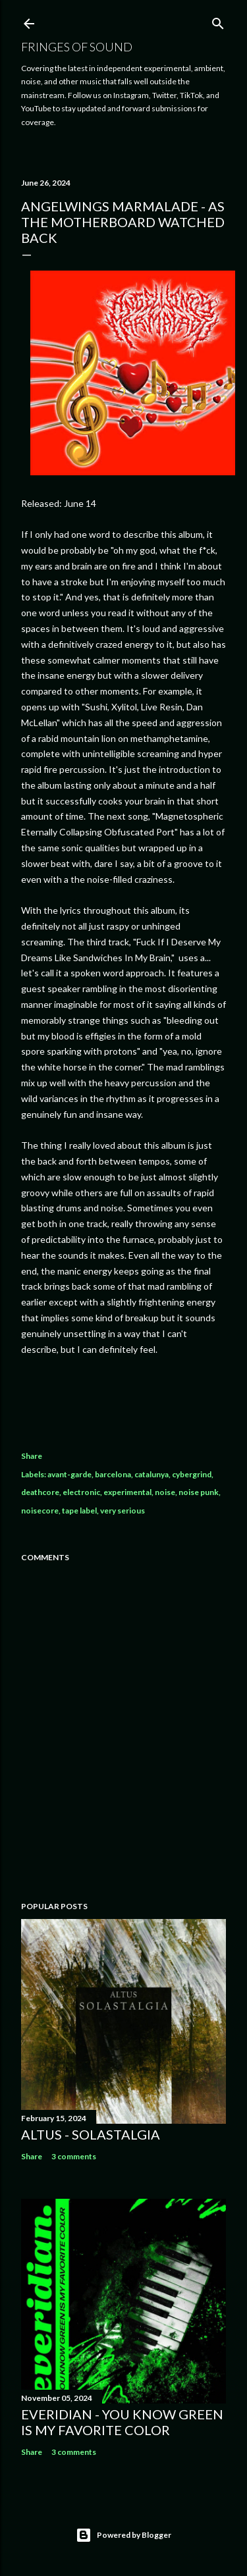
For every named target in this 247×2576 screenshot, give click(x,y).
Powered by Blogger (123, 2535)
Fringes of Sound (76, 46)
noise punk (198, 1492)
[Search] (218, 21)
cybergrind (191, 1474)
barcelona (113, 1474)
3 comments (73, 2156)
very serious (122, 1510)
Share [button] (31, 1456)
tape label (79, 1510)
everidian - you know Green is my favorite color (122, 2422)
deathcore (40, 1492)
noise (165, 1492)
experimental (127, 1492)
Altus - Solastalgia (90, 2134)
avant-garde (69, 1474)
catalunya (151, 1474)
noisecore (40, 1510)
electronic (81, 1492)
